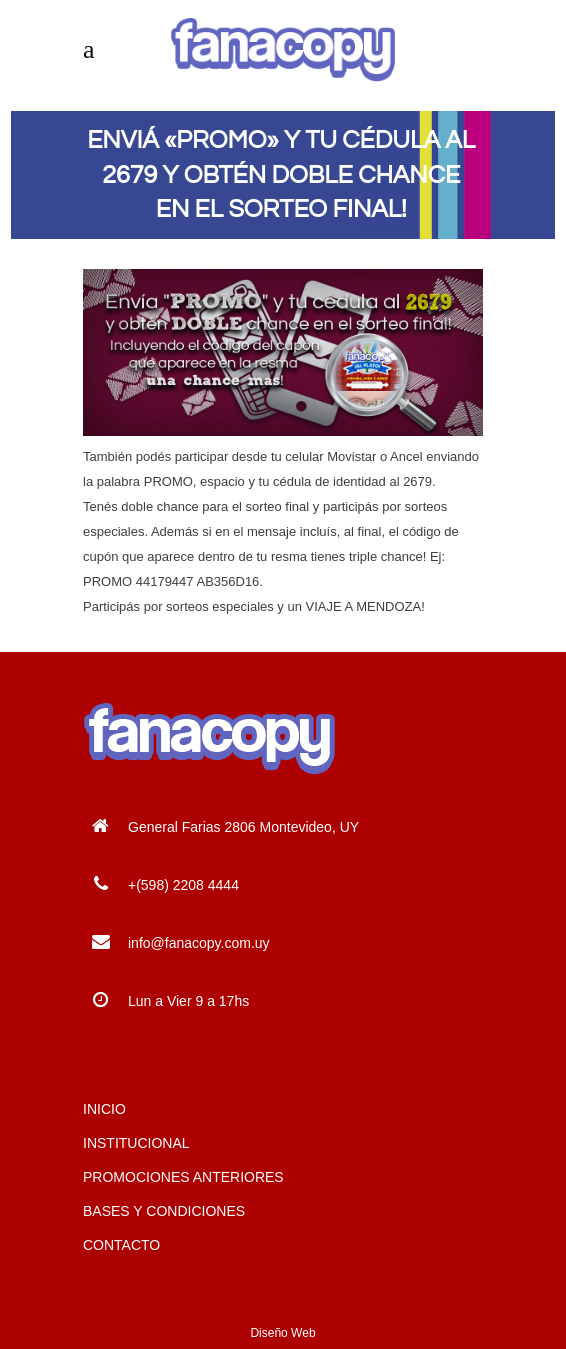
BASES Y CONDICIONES (164, 1211)
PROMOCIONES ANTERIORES (183, 1177)
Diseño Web (282, 1333)
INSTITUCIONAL (136, 1143)
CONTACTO (121, 1245)
